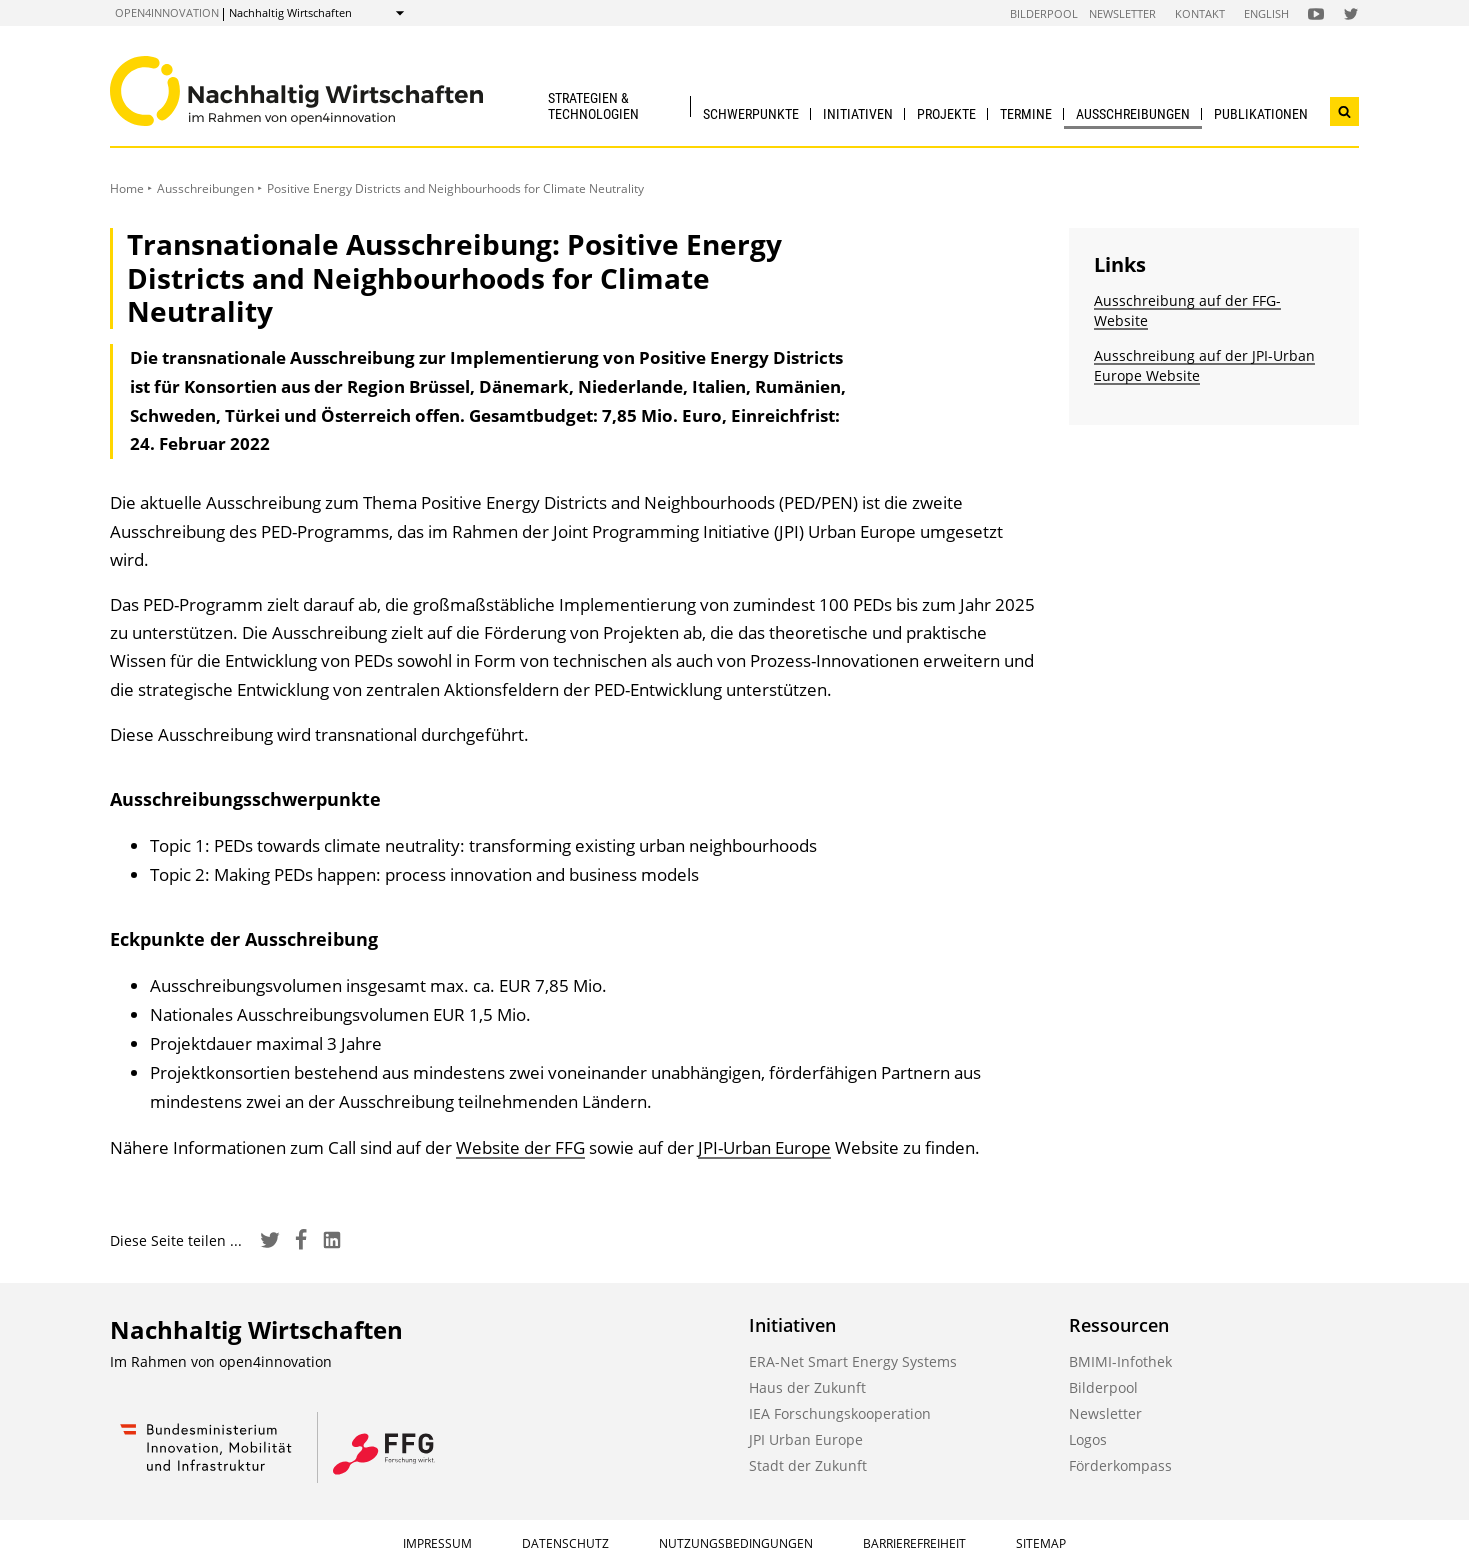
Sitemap (1041, 1543)
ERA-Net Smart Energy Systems (853, 1361)
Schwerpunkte (751, 114)
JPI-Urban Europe (764, 1147)
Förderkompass (1120, 1465)
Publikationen (1261, 114)
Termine (1026, 114)
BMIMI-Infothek (1120, 1361)
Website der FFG (520, 1147)
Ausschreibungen (1133, 114)
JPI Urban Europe (806, 1439)
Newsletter (1122, 13)
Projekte (946, 114)
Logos (1088, 1439)
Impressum (437, 1543)
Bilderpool (1044, 13)
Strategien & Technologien (593, 105)
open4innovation (167, 12)
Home (127, 188)
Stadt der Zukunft (808, 1465)
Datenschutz (565, 1543)
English (1266, 13)
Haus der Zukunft (807, 1387)
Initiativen (858, 114)
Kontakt (1200, 13)
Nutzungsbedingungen (736, 1543)
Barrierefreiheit (914, 1543)
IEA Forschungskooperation (840, 1413)
